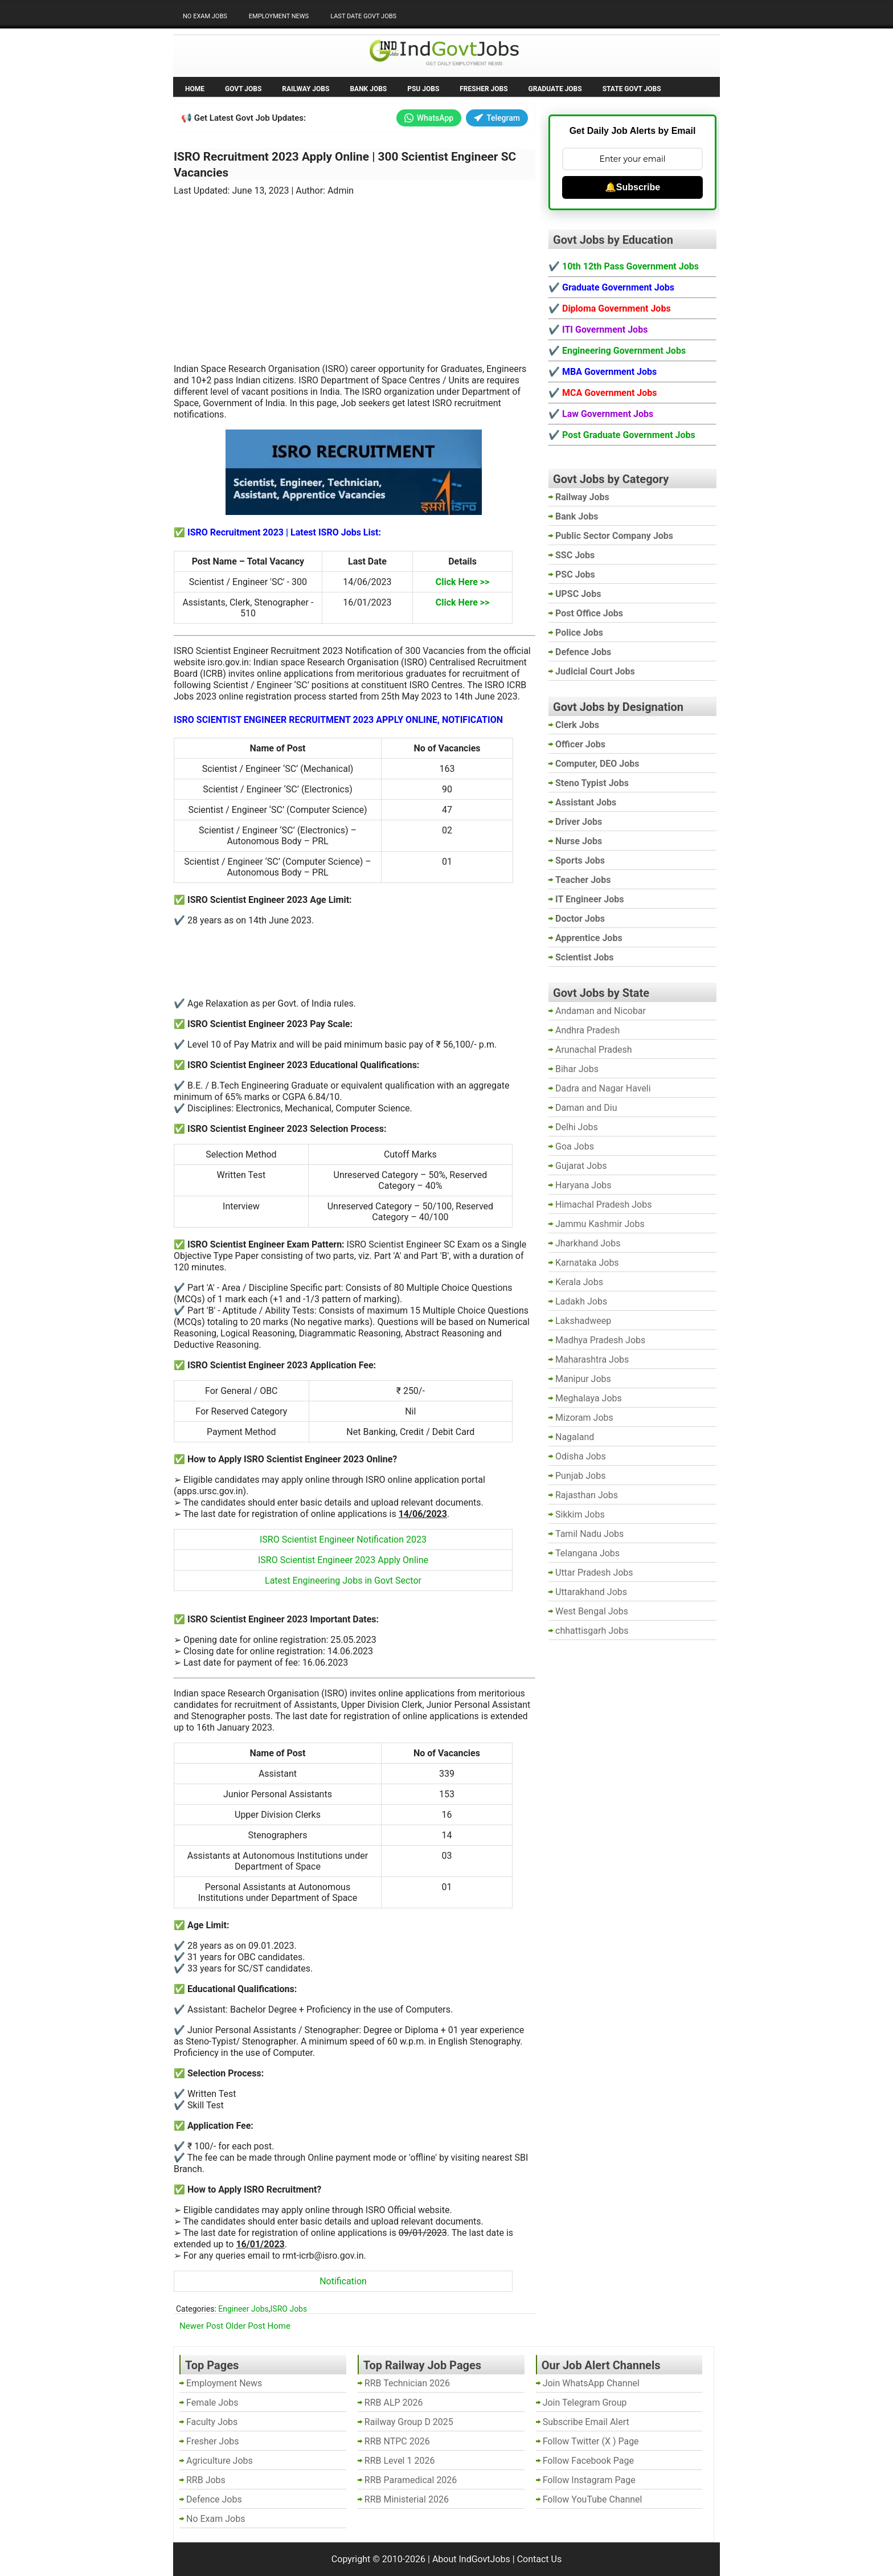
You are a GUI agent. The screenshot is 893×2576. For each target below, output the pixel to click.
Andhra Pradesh (587, 1030)
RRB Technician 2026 (407, 2383)
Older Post (245, 2326)
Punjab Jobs (580, 1475)
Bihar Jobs (577, 1069)
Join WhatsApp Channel (591, 2383)
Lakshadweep (583, 1320)
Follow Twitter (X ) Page (591, 2441)
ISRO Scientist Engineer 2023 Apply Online (343, 1560)
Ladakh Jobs (581, 1301)
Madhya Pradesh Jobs (600, 1340)
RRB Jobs (206, 2480)
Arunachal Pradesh (593, 1049)
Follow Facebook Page (588, 2460)
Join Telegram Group (585, 2402)
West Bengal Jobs (591, 1611)
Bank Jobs (368, 89)
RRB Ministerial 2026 (406, 2499)
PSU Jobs (423, 89)
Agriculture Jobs (219, 2460)
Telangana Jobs (587, 1553)
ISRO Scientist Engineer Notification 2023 (343, 1539)
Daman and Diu (586, 1107)
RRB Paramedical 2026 (410, 2480)
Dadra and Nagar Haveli (603, 1088)
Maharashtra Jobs (592, 1359)
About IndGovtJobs (471, 2559)
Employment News (279, 16)
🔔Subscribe (632, 187)
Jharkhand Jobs (587, 1243)
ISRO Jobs (289, 2308)
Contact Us (539, 2559)
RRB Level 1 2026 (399, 2460)
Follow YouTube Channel (592, 2499)
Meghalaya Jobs (588, 1398)
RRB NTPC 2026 (397, 2441)
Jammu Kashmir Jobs (600, 1224)
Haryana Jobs (583, 1185)
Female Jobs (212, 2402)
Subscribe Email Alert (586, 2421)
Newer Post (201, 2326)
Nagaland (574, 1437)
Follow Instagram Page (589, 2480)
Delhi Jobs (576, 1127)
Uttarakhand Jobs (591, 1592)
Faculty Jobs (211, 2421)
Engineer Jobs (243, 2308)
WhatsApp (428, 117)
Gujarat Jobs (581, 1165)
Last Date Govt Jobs (363, 16)
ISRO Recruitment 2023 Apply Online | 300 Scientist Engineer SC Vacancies (345, 164)
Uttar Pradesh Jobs (594, 1572)
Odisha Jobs (580, 1456)
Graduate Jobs (555, 89)
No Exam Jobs (205, 16)
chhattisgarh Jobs (591, 1630)
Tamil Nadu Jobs (589, 1533)
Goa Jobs (574, 1146)
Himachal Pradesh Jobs (603, 1204)
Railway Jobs (305, 89)
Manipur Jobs (583, 1378)
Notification (343, 2281)
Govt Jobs (243, 89)
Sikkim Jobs (580, 1514)
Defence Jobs (214, 2499)
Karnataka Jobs (587, 1262)
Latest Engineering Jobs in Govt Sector (343, 1580)
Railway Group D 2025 (408, 2421)
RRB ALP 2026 (393, 2402)
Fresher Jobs (483, 89)
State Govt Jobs (632, 89)
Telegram (497, 117)
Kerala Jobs (579, 1282)
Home (194, 89)
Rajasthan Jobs (586, 1495)
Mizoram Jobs (584, 1417)
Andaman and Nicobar (600, 1010)
